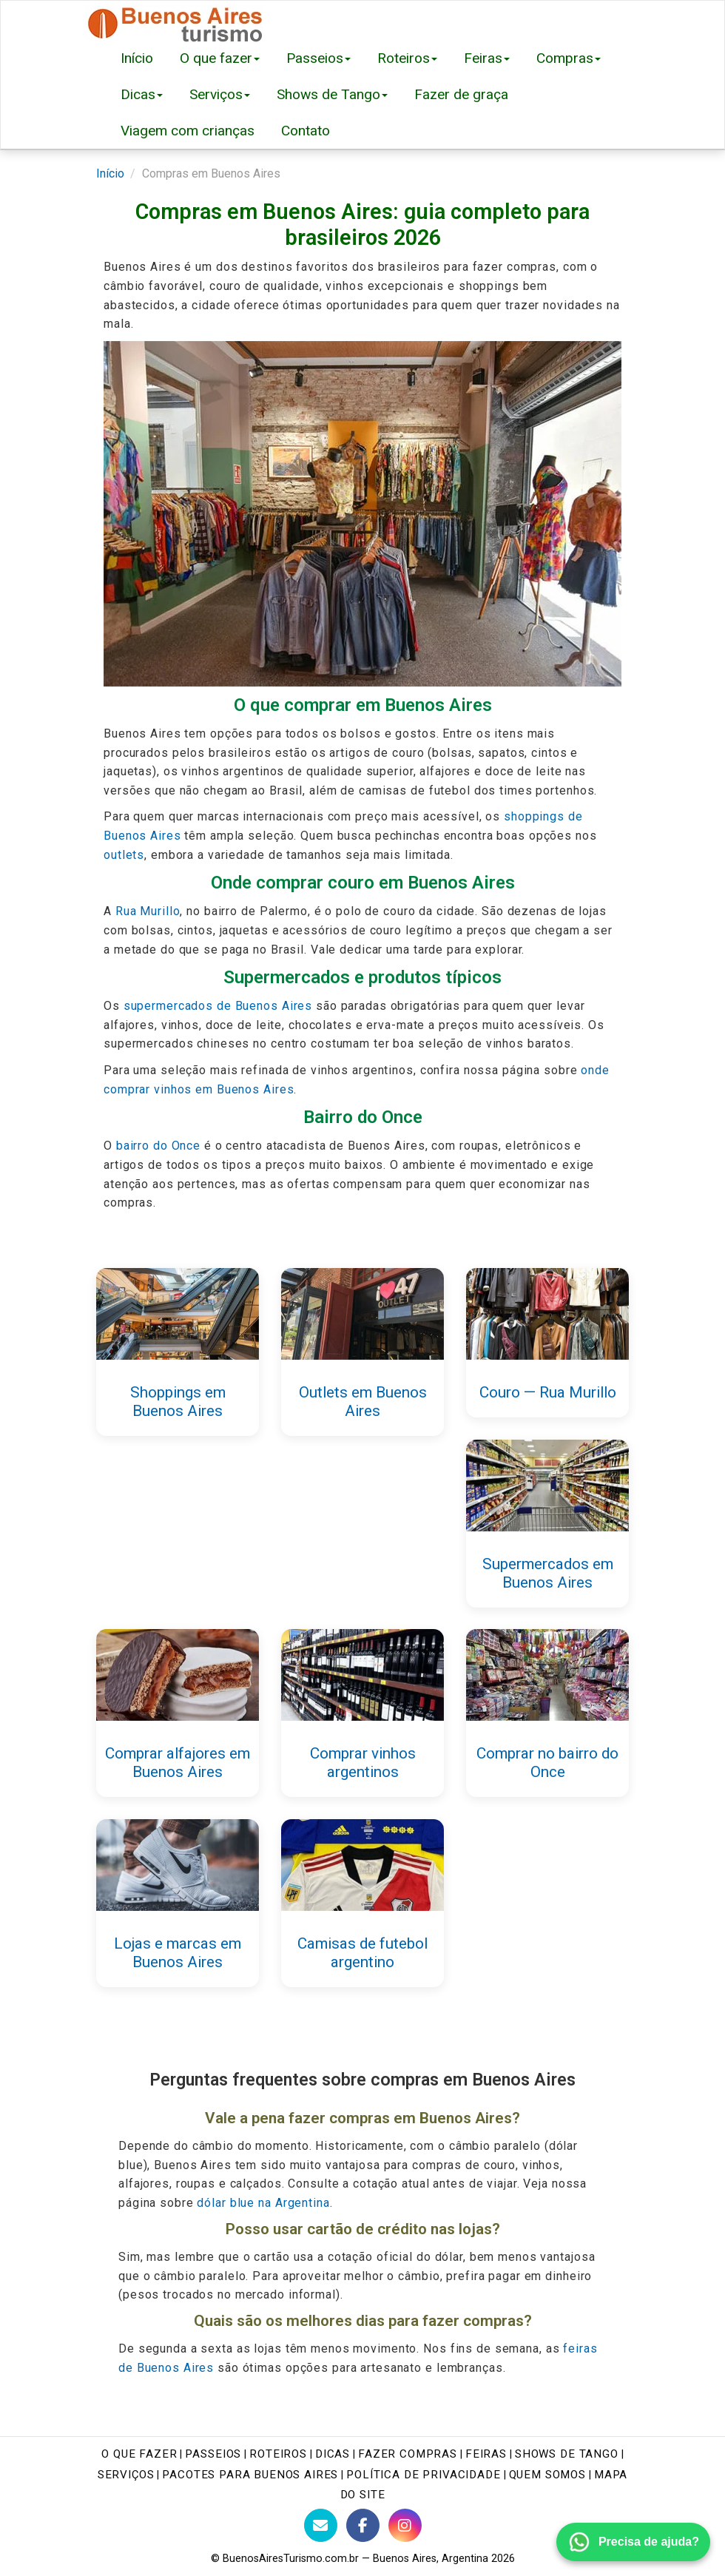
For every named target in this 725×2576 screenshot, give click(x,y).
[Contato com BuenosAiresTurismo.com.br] (320, 2525)
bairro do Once (158, 1146)
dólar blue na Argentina (263, 2203)
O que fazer (220, 58)
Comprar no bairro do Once (547, 1762)
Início (137, 58)
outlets (124, 855)
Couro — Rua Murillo (547, 1392)
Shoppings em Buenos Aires (178, 1401)
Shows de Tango (332, 94)
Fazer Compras (407, 2454)
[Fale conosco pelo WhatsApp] (633, 2542)
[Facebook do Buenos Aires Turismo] (363, 2525)
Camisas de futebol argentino (362, 1953)
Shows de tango (566, 2454)
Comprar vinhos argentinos (363, 1762)
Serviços (219, 94)
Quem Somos (547, 2474)
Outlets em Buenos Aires (363, 1401)
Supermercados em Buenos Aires (547, 1572)
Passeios (318, 58)
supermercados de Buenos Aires (218, 1006)
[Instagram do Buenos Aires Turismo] (405, 2525)
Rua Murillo (148, 911)
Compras (568, 58)
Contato (305, 130)
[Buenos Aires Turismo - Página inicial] (175, 20)
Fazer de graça (461, 94)
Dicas (142, 94)
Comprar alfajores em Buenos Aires (177, 1762)
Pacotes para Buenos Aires (250, 2474)
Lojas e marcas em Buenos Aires (177, 1953)
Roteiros (407, 58)
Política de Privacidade (423, 2474)
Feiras (487, 58)
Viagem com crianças (187, 130)
